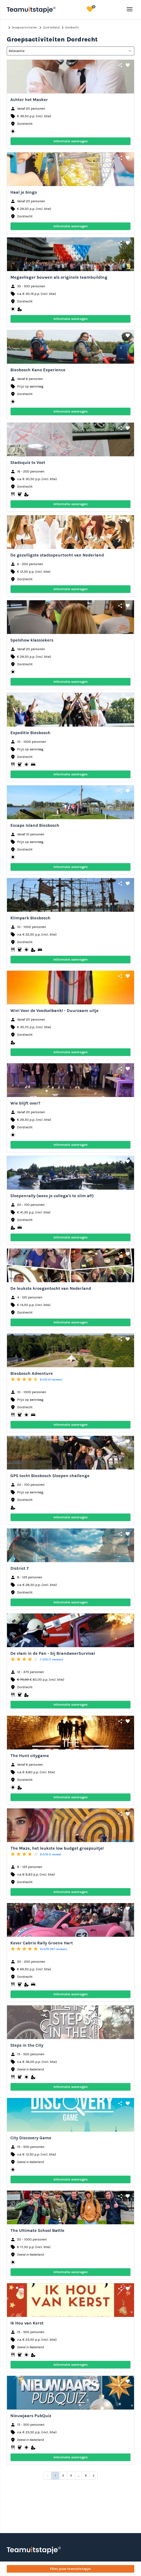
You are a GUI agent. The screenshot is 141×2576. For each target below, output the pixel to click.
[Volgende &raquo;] (93, 2476)
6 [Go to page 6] (86, 2475)
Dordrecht (69, 28)
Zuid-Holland (49, 28)
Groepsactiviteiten (22, 28)
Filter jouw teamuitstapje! (70, 2569)
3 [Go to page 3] (71, 2475)
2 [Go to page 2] (63, 2475)
